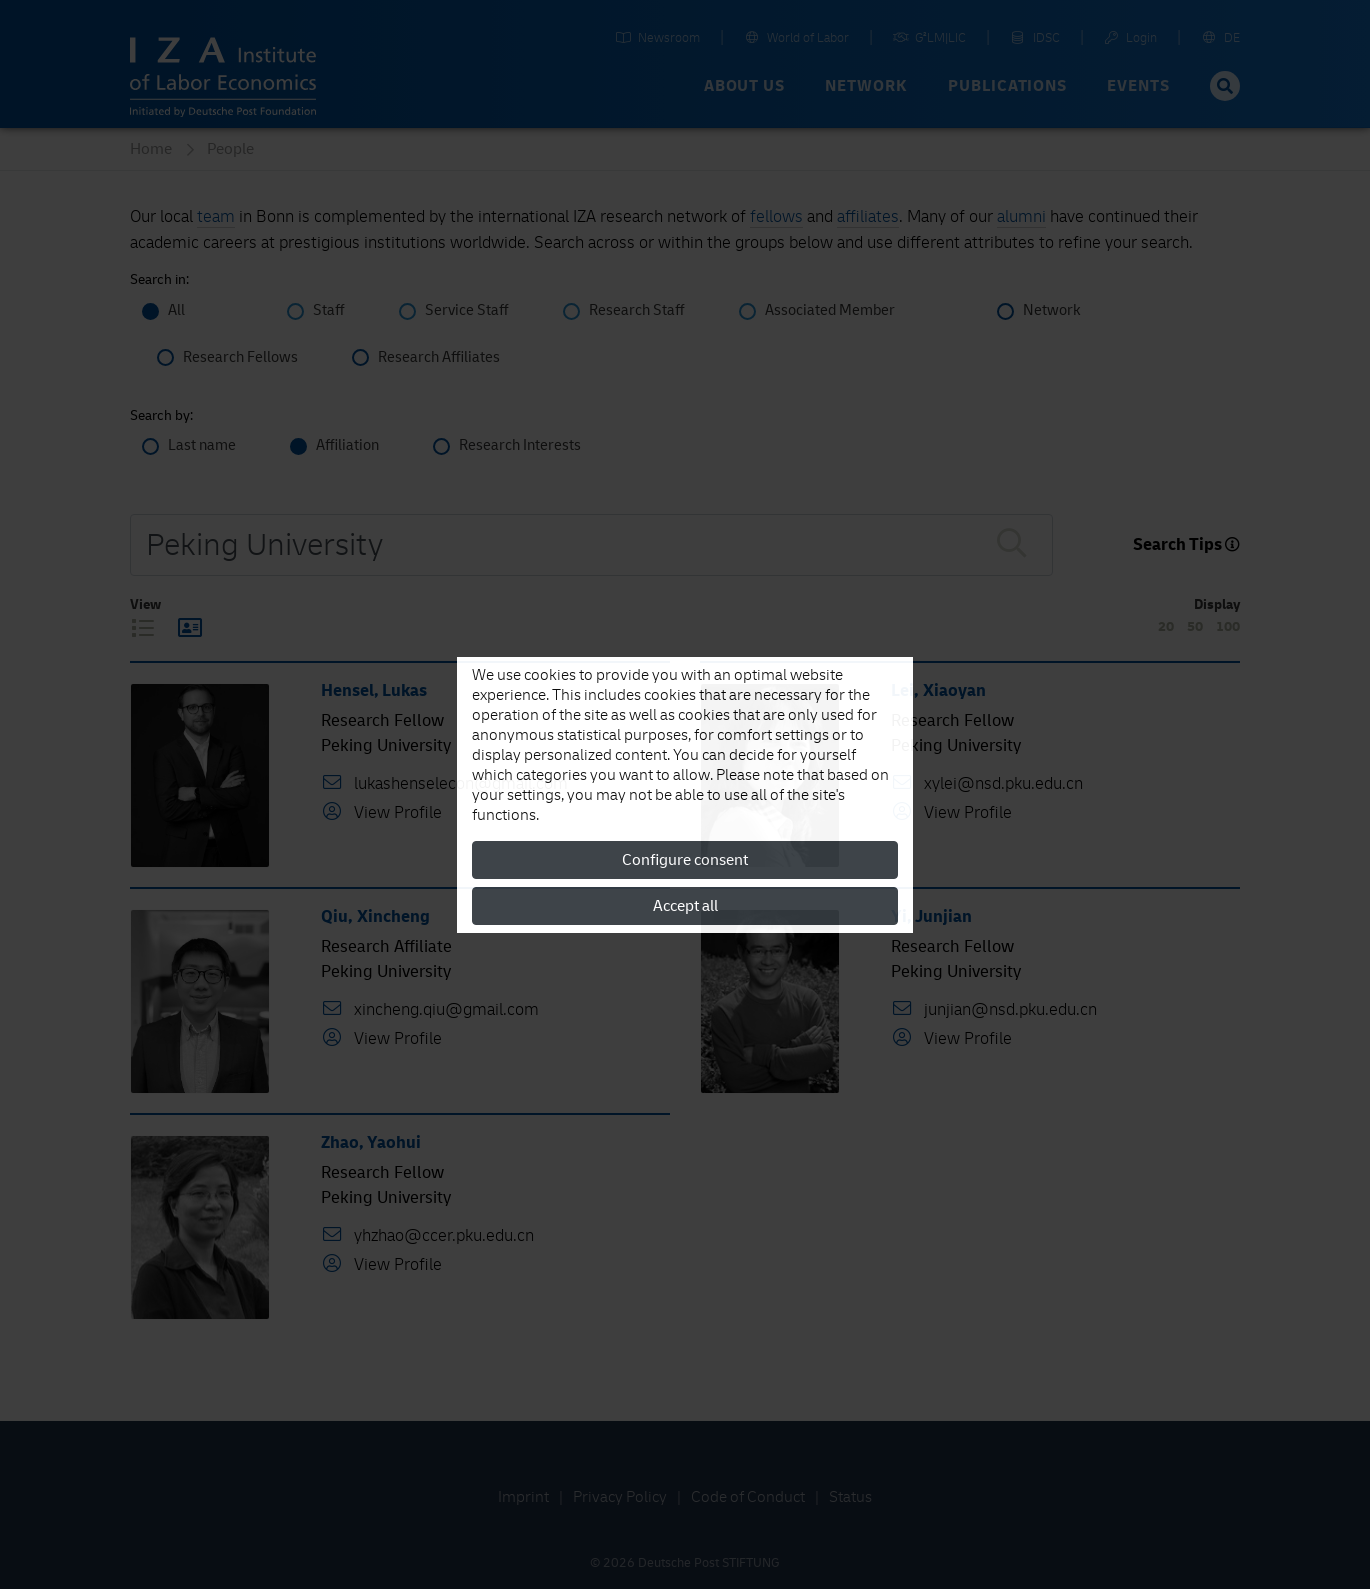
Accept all (685, 906)
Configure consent (685, 860)
